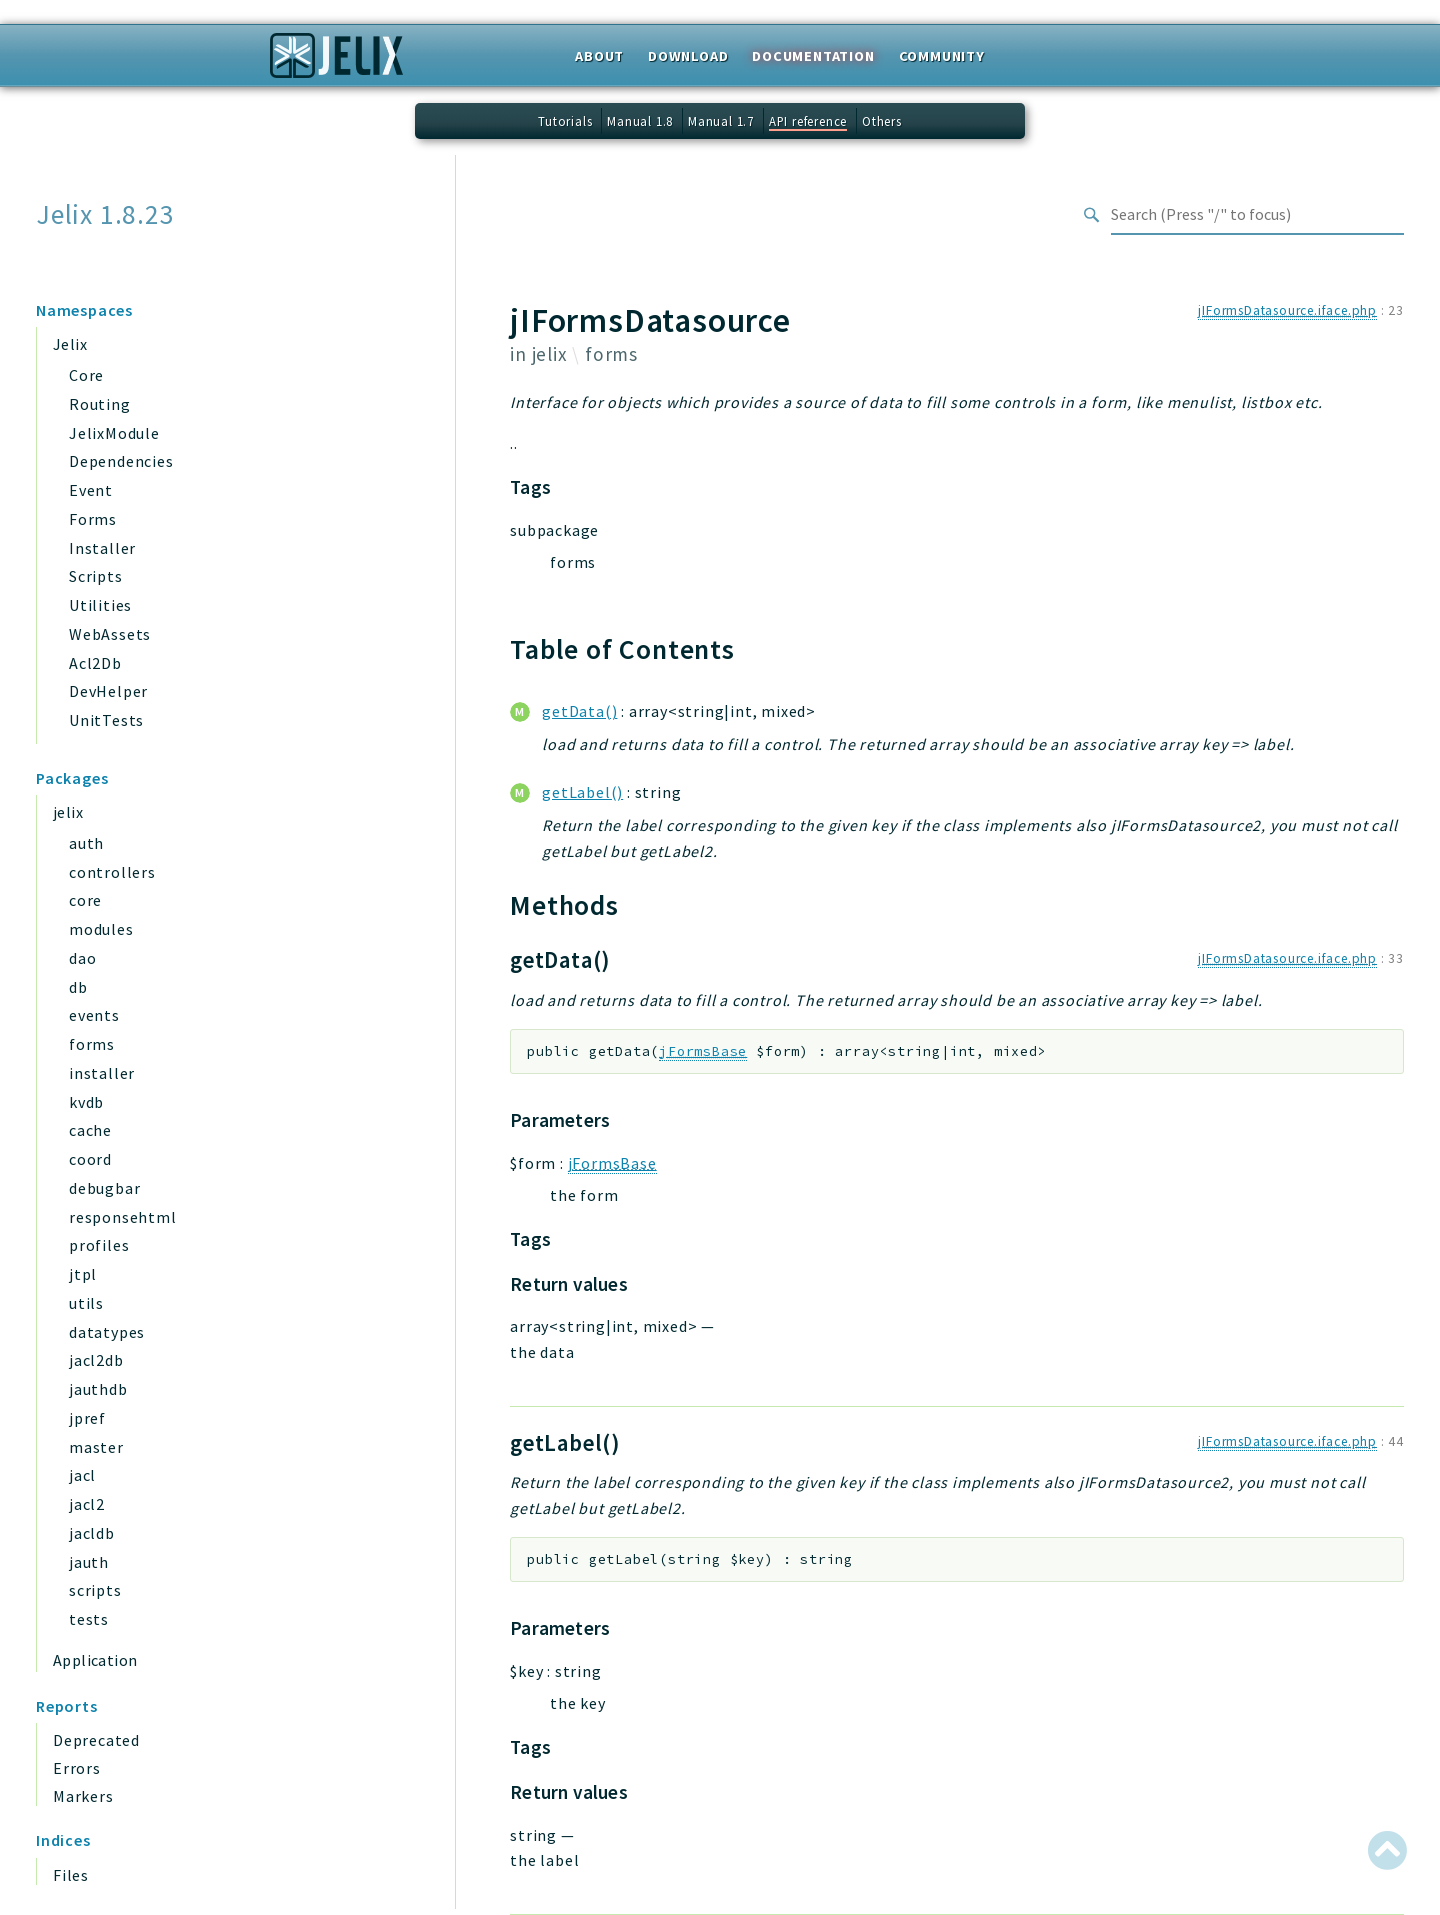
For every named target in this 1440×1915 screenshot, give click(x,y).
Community (942, 56)
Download (688, 56)
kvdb (86, 1102)
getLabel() (582, 792)
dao (82, 958)
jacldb (92, 1533)
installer (102, 1073)
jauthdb (98, 1389)
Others (882, 121)
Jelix (70, 344)
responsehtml (123, 1217)
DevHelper (108, 691)
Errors (77, 1768)
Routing (100, 404)
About (599, 56)
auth (86, 843)
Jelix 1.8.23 (105, 214)
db (78, 987)
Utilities (100, 605)
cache (90, 1130)
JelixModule (114, 433)
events (94, 1015)
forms (92, 1044)
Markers (83, 1796)
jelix (68, 812)
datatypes (107, 1332)
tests (89, 1619)
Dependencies (121, 461)
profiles (99, 1245)
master (96, 1447)
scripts (95, 1590)
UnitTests (106, 720)
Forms (93, 519)
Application (95, 1660)
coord (90, 1159)
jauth (89, 1562)
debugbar (104, 1188)
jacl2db (96, 1360)
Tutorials (565, 121)
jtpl (83, 1274)
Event (91, 490)
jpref (87, 1418)
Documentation (813, 56)
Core (86, 375)
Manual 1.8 (640, 121)
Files (71, 1875)
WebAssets (110, 634)
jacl (82, 1475)
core (85, 900)
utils (86, 1303)
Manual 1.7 (721, 121)
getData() (579, 711)
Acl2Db (95, 663)
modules (101, 929)
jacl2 (87, 1504)
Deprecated (96, 1740)
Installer (102, 548)
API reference (808, 121)
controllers (112, 872)
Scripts (96, 576)
